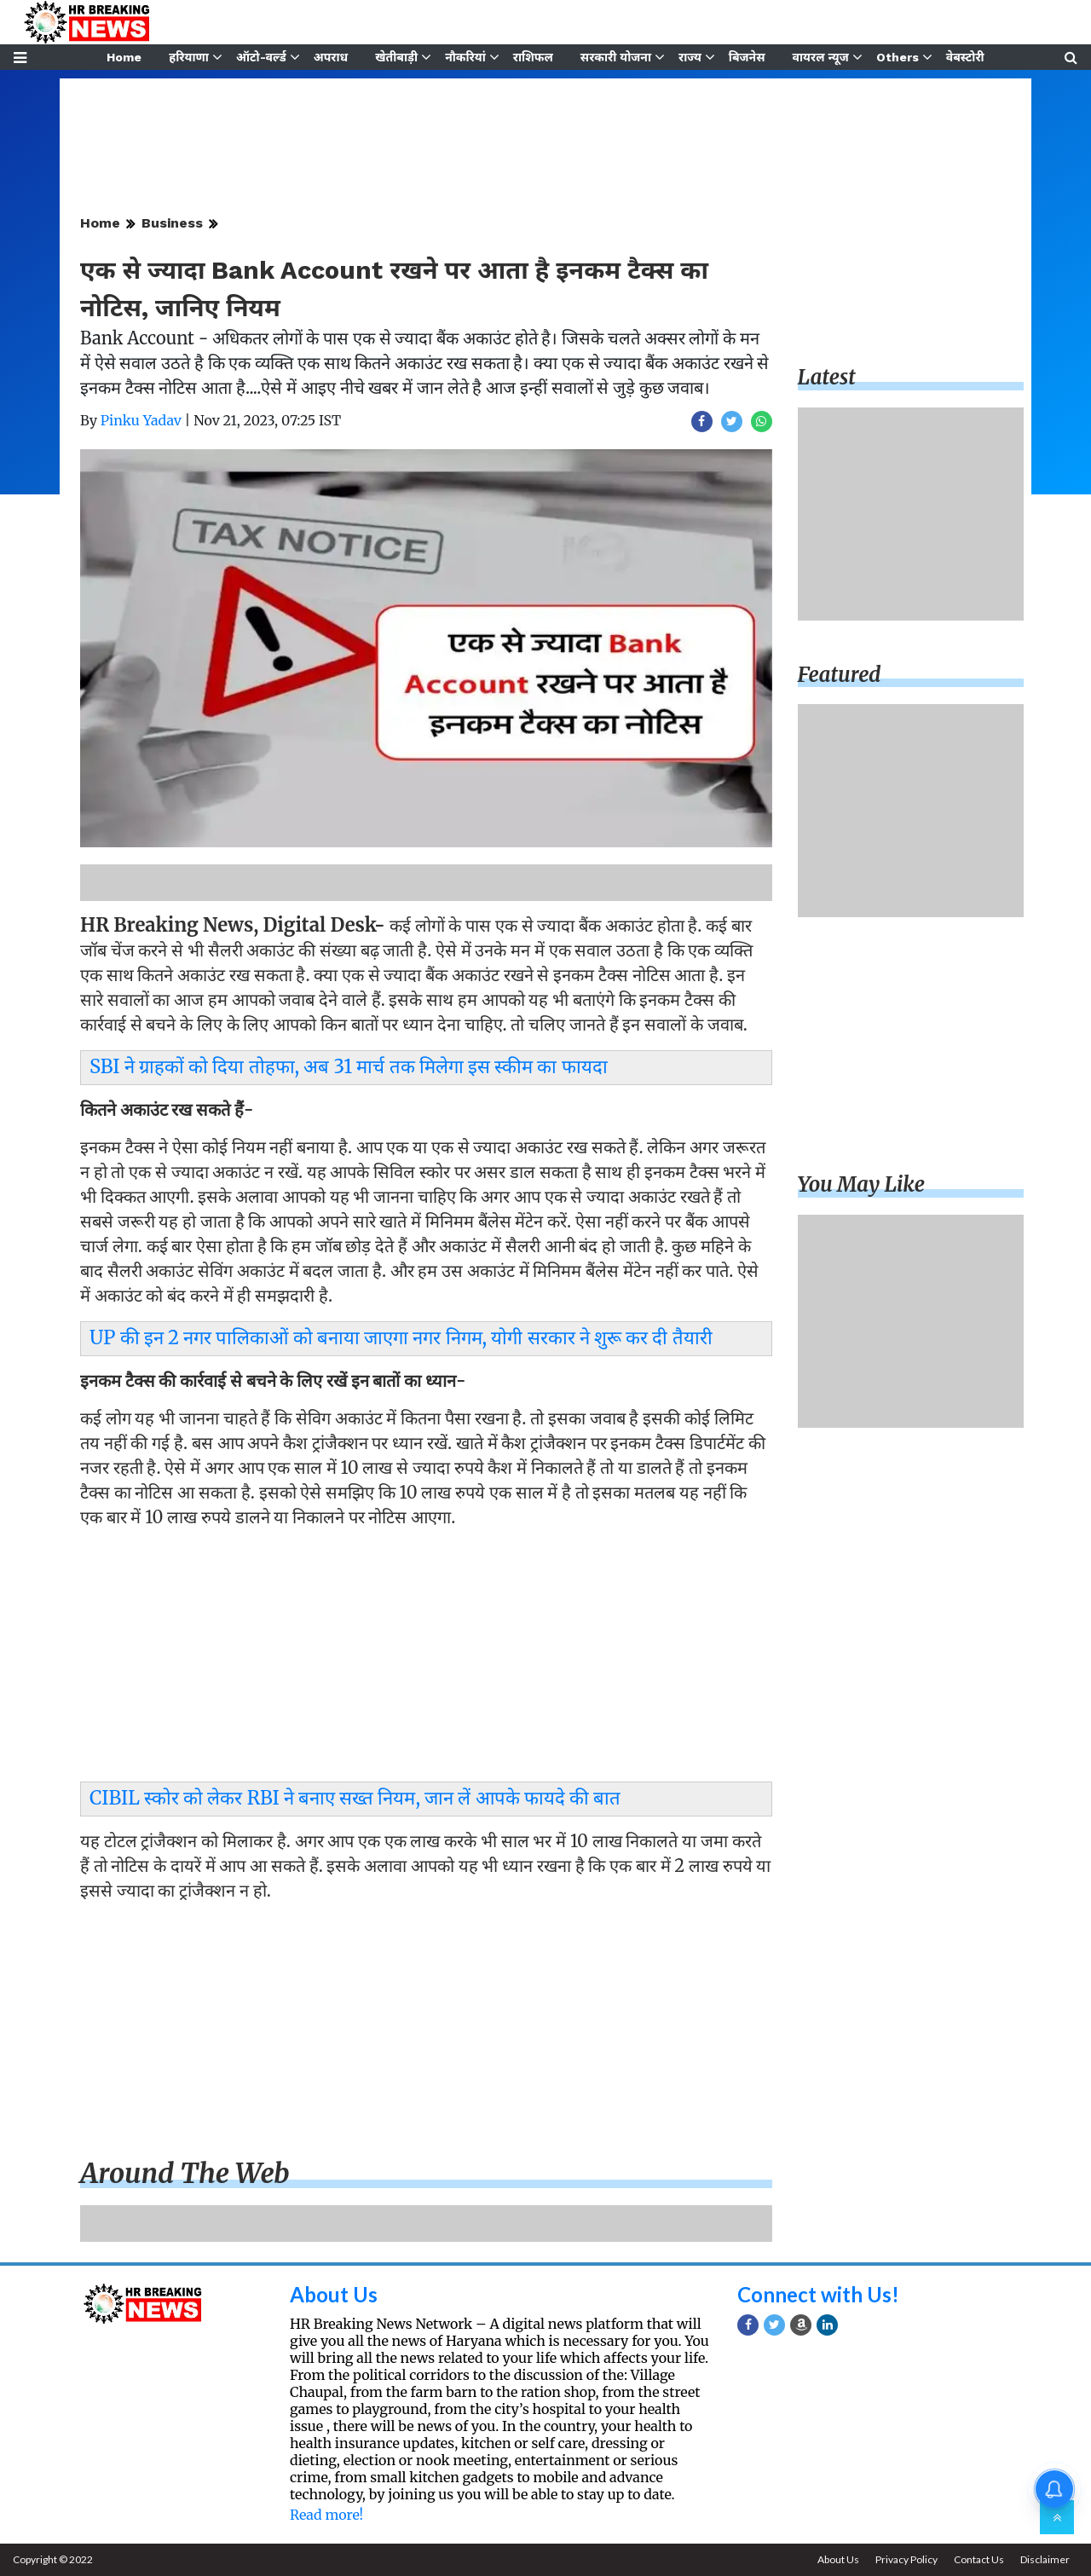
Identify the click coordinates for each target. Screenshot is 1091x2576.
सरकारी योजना (615, 57)
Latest (827, 377)
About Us (334, 2294)
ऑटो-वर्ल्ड (261, 57)
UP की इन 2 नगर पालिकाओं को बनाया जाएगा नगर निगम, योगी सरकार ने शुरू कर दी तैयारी (401, 1337)
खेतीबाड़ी (396, 57)
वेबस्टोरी (965, 57)
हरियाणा (189, 57)
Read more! (326, 2514)
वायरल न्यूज (821, 57)
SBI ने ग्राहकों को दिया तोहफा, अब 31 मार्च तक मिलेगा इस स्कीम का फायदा (348, 1066)
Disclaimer (1045, 2559)
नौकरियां (465, 57)
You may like (862, 1184)
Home (124, 57)
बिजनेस (747, 57)
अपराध (331, 57)
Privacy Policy (906, 2559)
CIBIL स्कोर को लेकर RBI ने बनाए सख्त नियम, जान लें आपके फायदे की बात (355, 1798)
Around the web (185, 2174)
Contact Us (979, 2559)
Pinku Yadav (141, 420)
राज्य (689, 57)
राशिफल (533, 57)
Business (172, 223)
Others (897, 57)
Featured (839, 674)
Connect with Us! (818, 2294)
